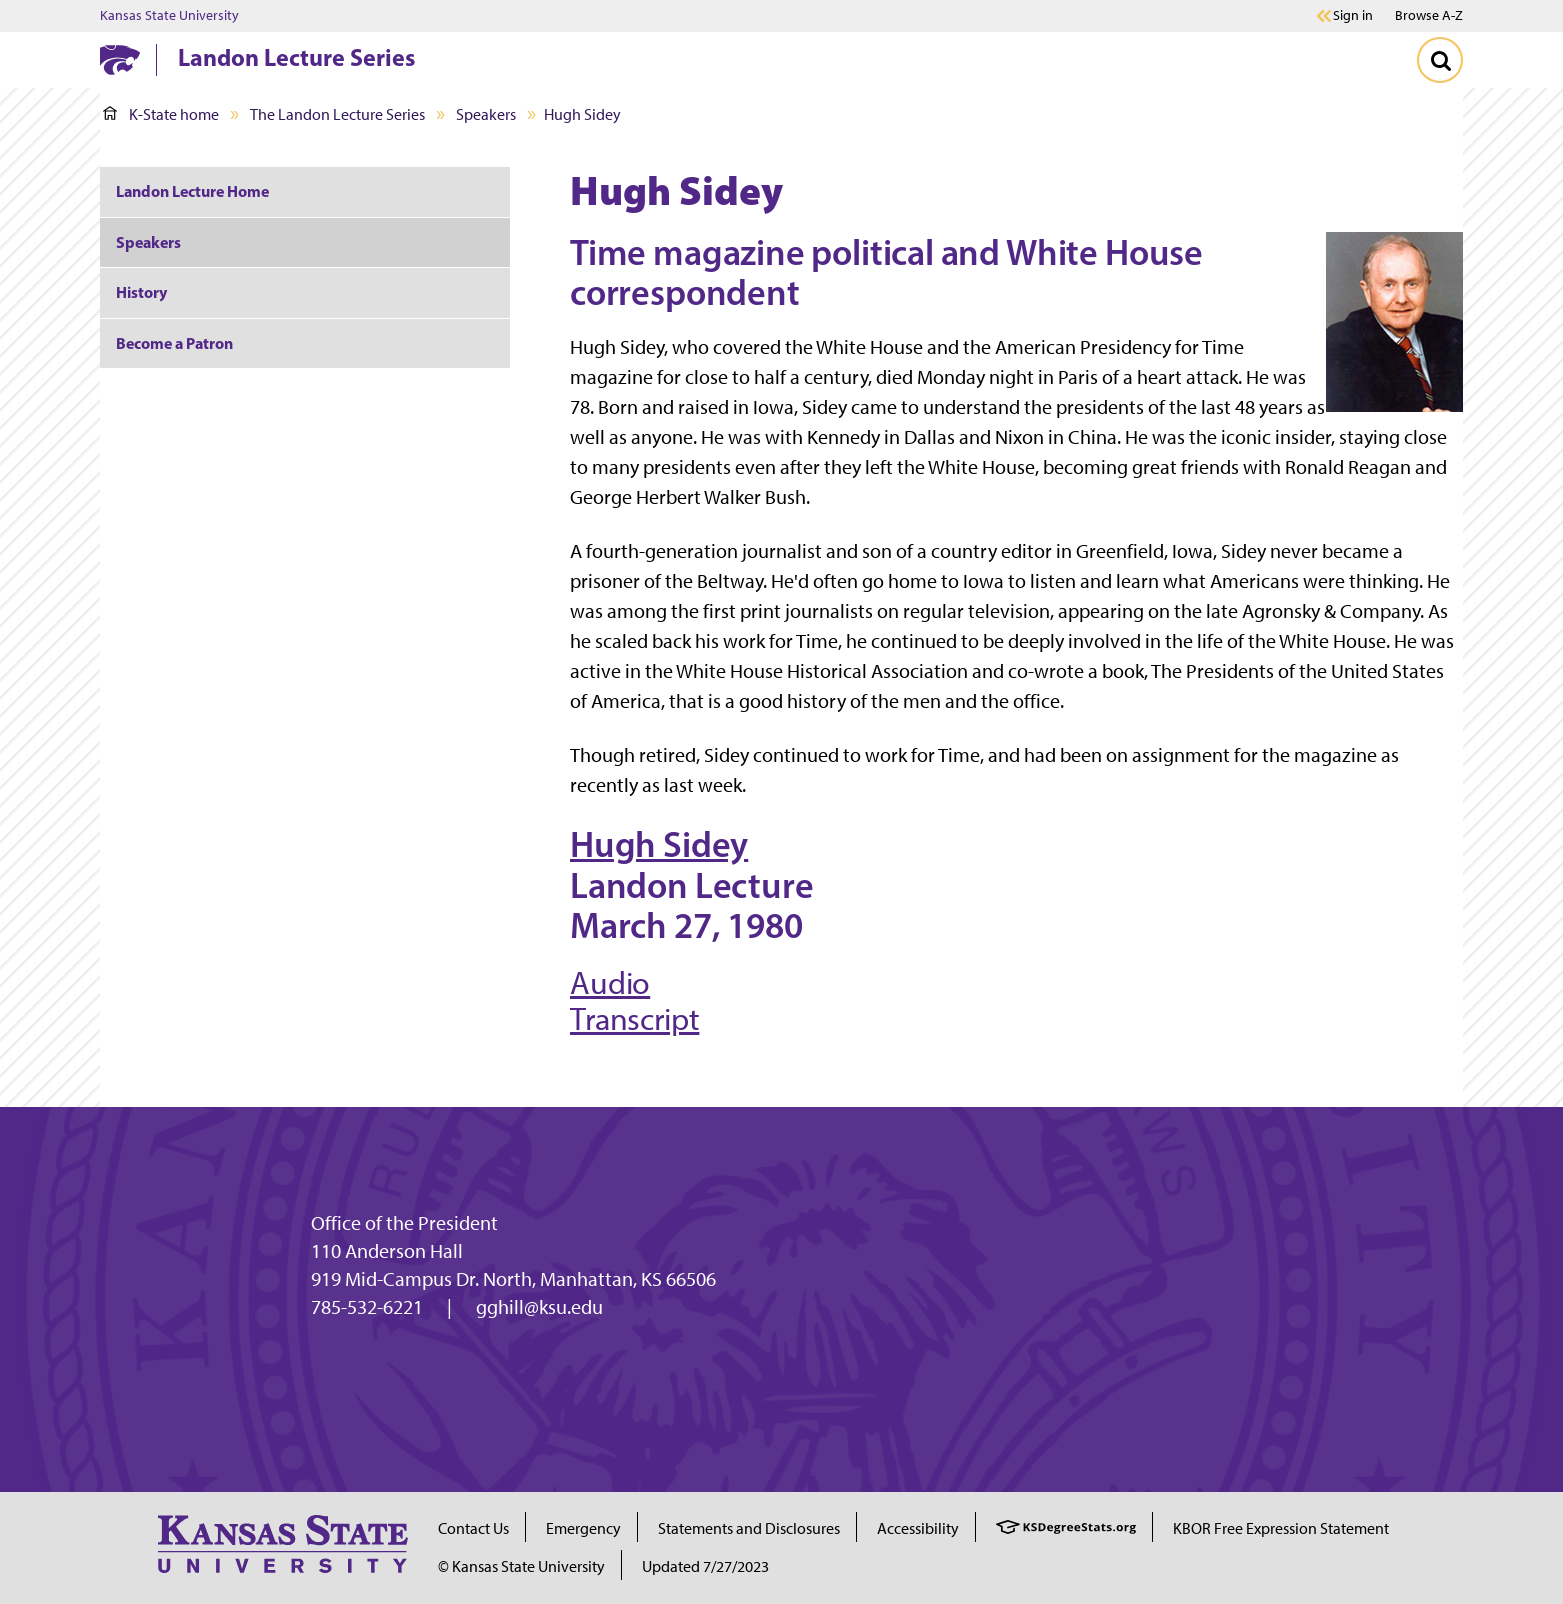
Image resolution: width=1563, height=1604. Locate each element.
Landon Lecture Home (192, 191)
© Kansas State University (521, 1566)
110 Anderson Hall (387, 1251)
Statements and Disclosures (749, 1528)
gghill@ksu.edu (539, 1307)
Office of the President (404, 1223)
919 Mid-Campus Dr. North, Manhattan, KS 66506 (513, 1279)
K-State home (161, 114)
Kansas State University (169, 16)
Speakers (486, 114)
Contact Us (473, 1528)
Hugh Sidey (659, 844)
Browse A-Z (1429, 15)
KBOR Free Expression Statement (1281, 1528)
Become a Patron (174, 343)
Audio (610, 983)
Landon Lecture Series (296, 57)
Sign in (1353, 16)
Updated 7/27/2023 (705, 1566)
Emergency (583, 1528)
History (141, 292)
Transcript (634, 1019)
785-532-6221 (367, 1307)
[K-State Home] (120, 59)
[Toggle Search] (1440, 60)
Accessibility (918, 1528)
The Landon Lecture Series (337, 114)
